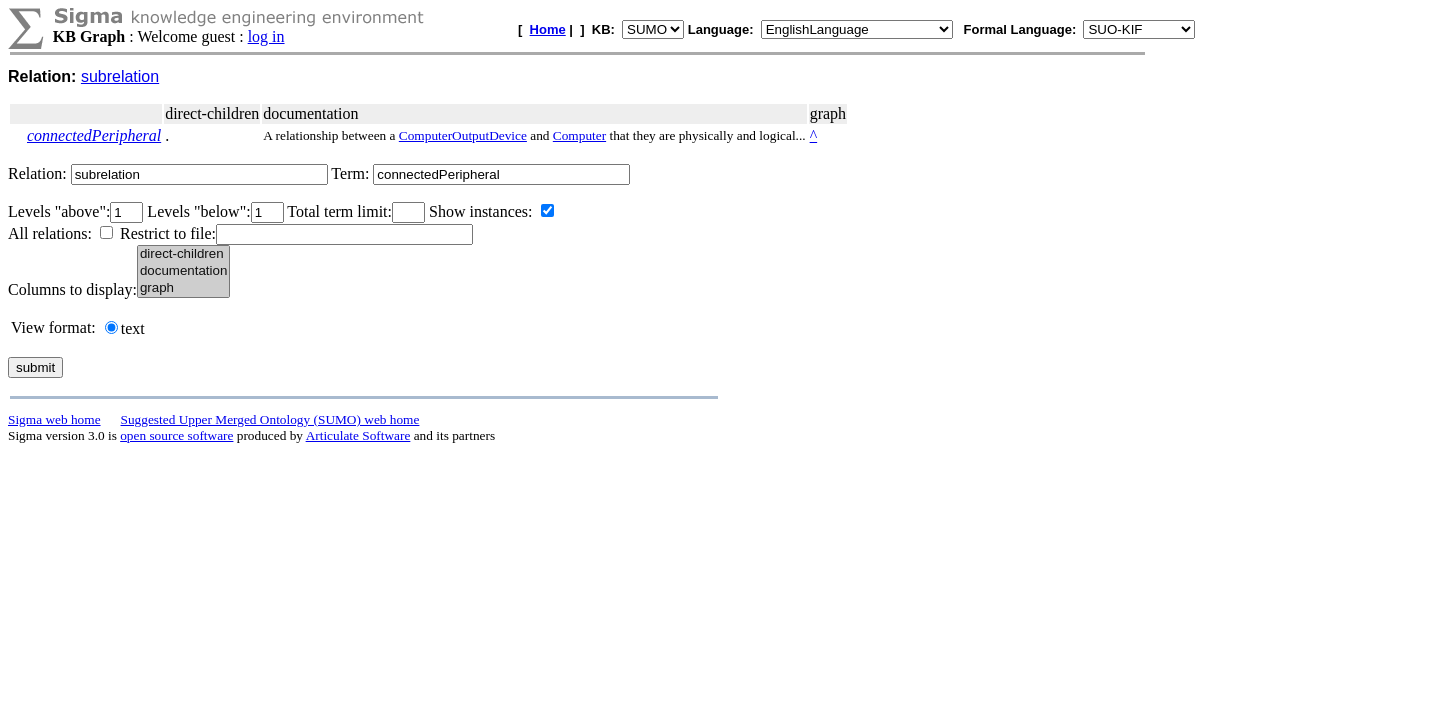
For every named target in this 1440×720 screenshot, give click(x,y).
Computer (579, 135)
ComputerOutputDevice (463, 135)
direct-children (183, 254)
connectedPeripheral (94, 135)
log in (266, 36)
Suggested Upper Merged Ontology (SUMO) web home (270, 419)
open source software (176, 435)
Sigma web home (54, 419)
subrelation (120, 76)
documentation (183, 271)
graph (183, 288)
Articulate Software (358, 435)
